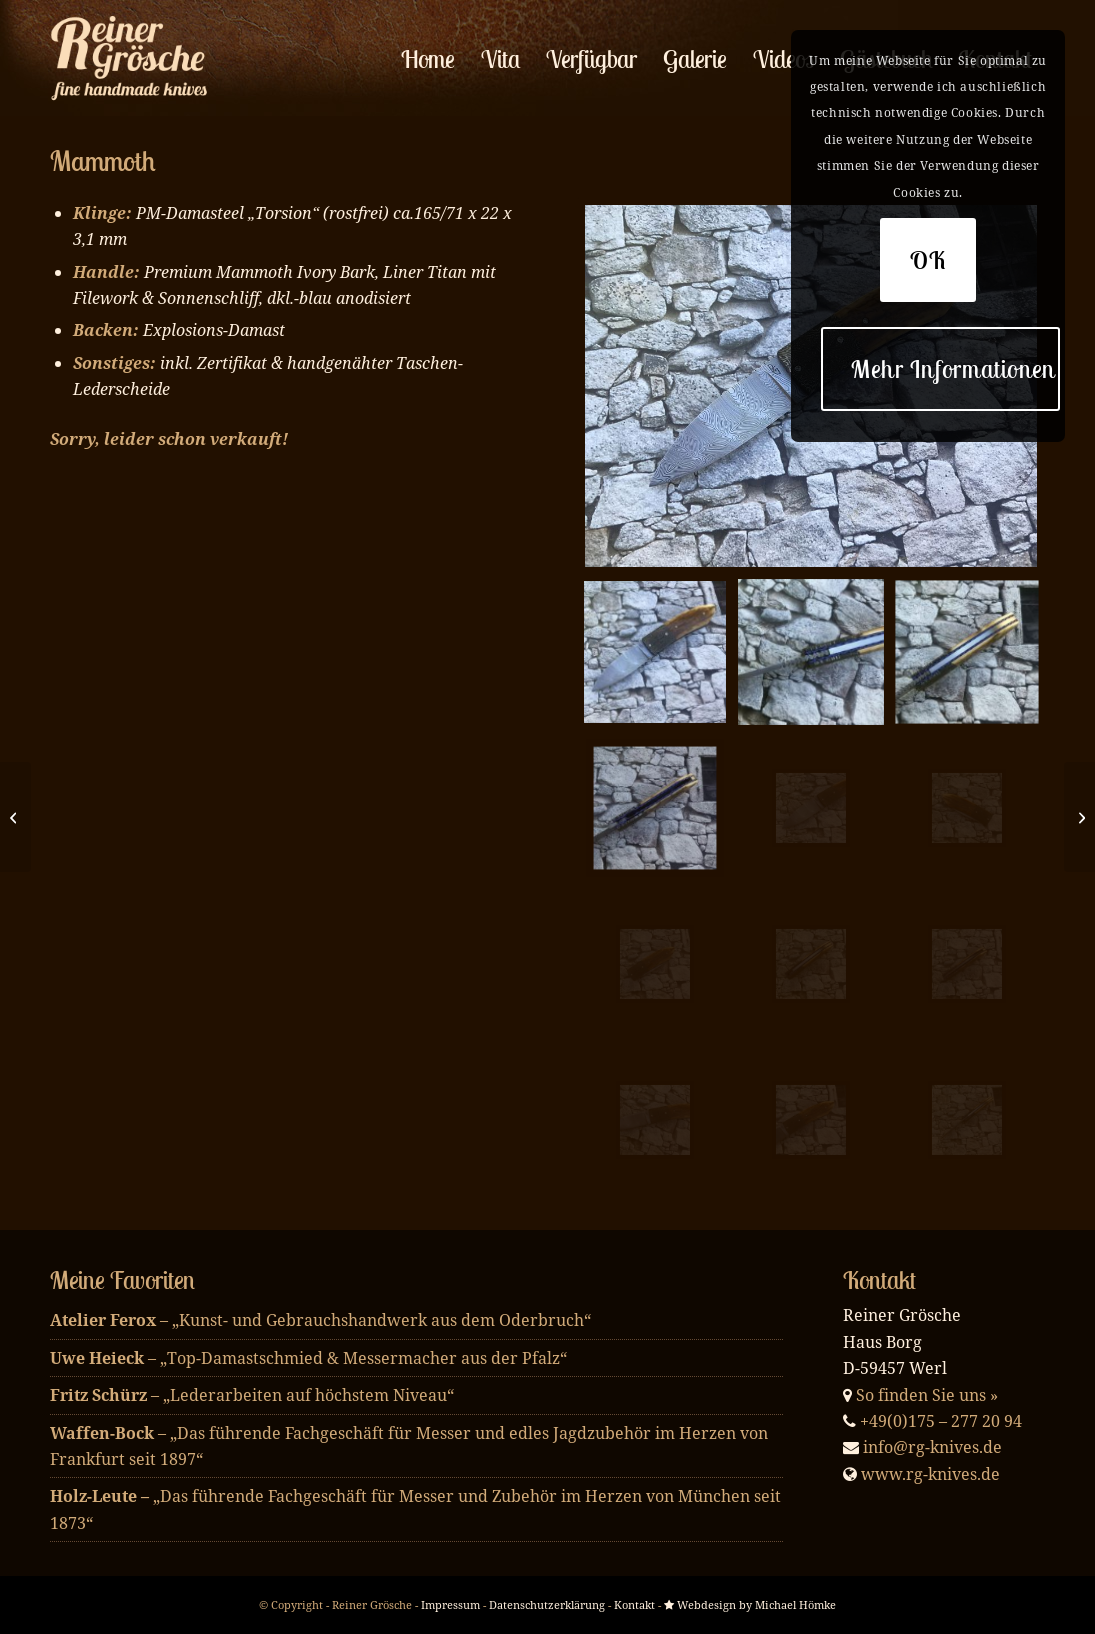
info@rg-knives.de (932, 1447)
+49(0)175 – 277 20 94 (941, 1421)
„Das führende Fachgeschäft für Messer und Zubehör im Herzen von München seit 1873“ (415, 1509)
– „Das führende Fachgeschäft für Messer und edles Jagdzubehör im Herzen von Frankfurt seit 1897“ (409, 1446)
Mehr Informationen (953, 369)
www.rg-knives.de (930, 1474)
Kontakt (634, 1604)
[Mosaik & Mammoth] (15, 817)
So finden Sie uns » (927, 1395)
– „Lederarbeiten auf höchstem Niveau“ (252, 1395)
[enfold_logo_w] (134, 59)
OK (928, 260)
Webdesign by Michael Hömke (750, 1604)
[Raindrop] (1079, 817)
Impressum (450, 1604)
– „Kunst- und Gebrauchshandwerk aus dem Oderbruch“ (320, 1320)
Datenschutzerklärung (547, 1604)
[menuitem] (428, 59)
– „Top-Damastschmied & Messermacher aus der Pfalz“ (308, 1358)
